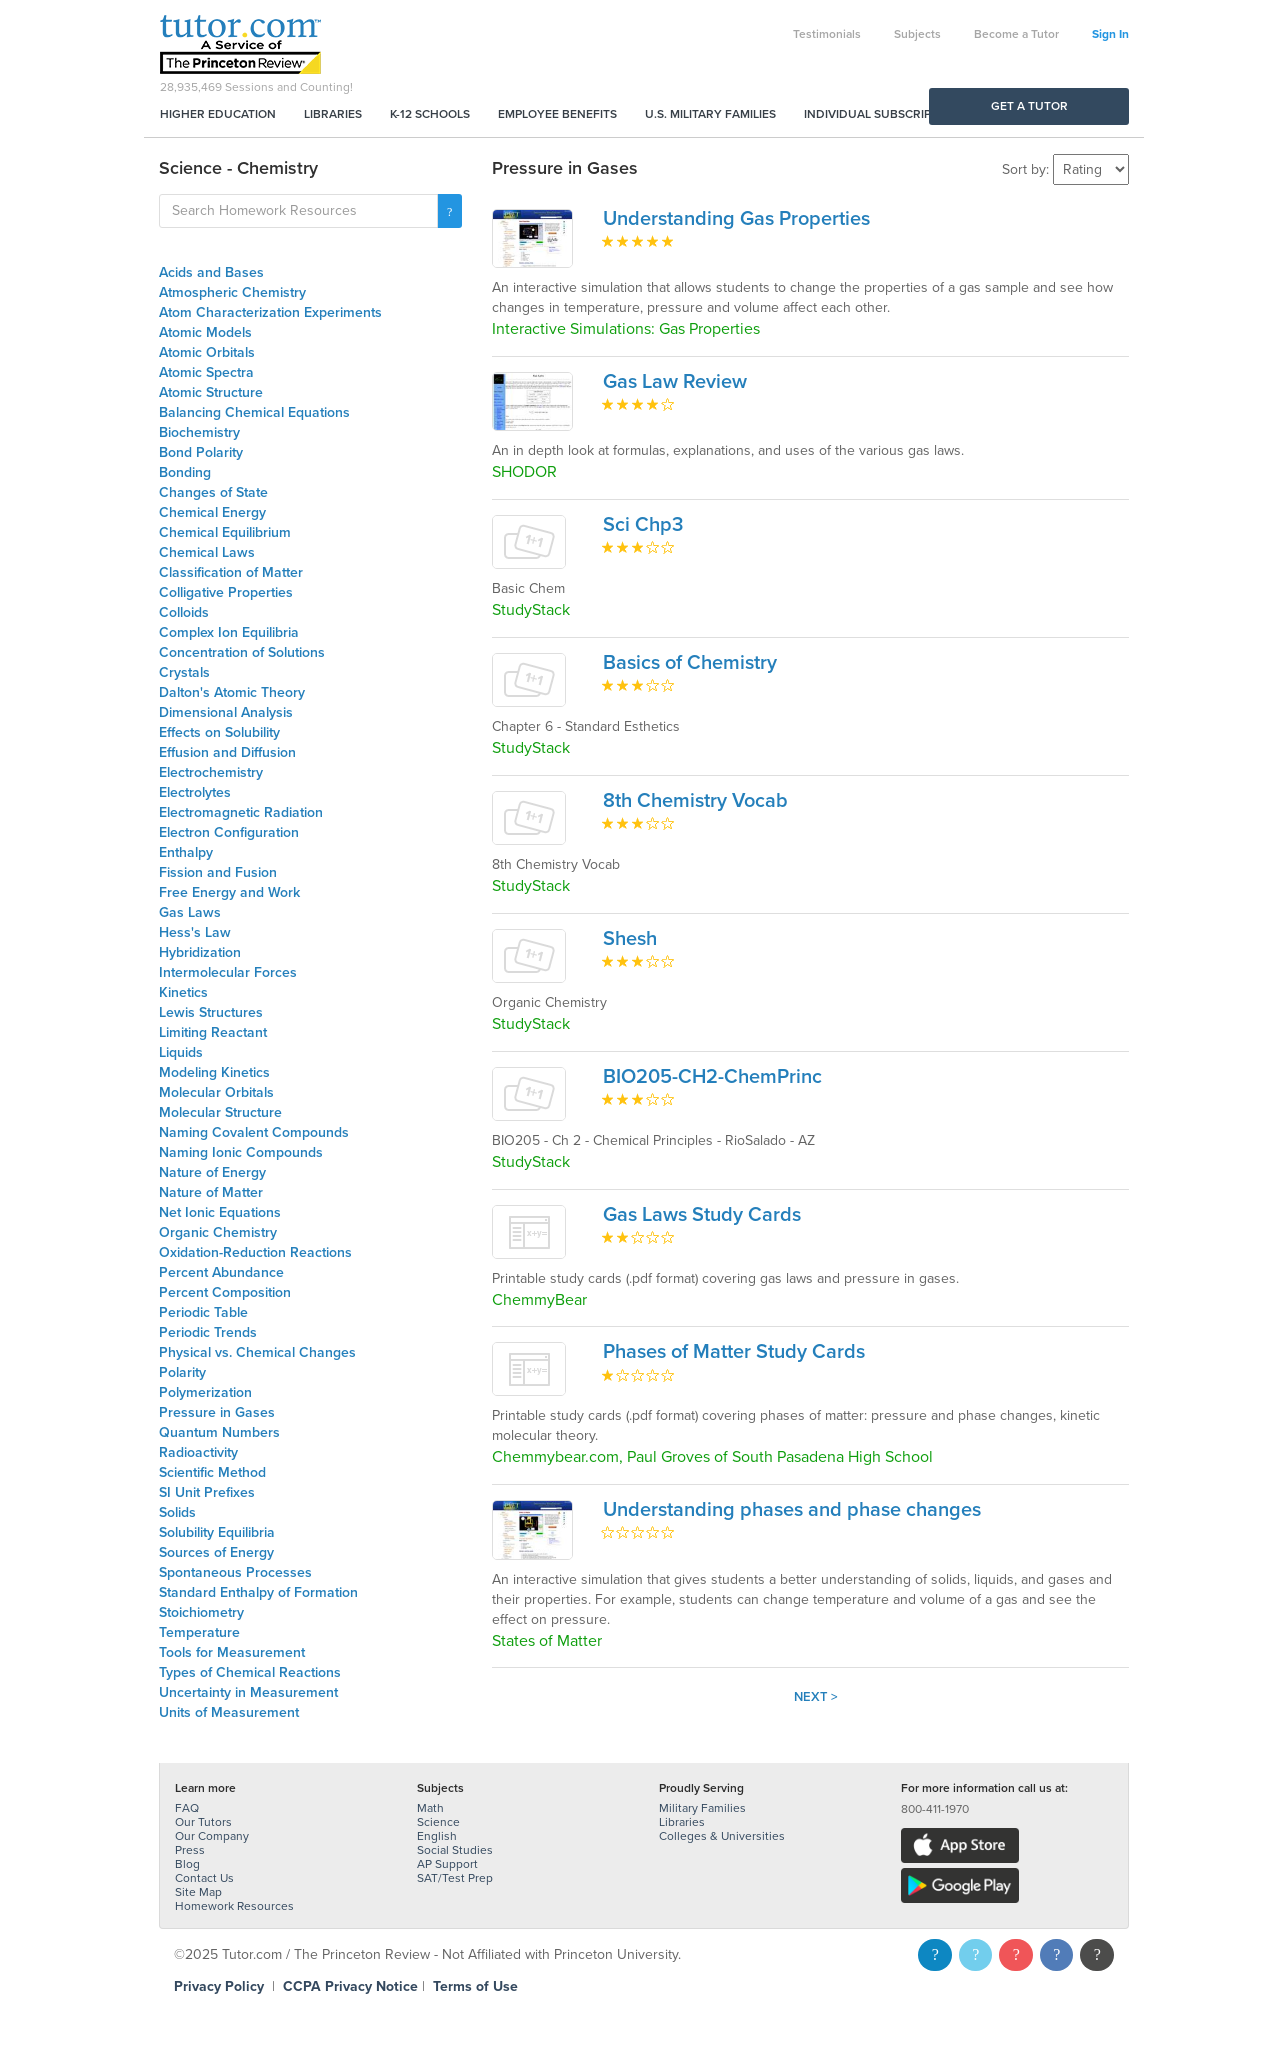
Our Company (212, 1836)
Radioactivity (198, 1452)
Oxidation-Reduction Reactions (255, 1252)
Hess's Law (195, 932)
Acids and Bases (211, 272)
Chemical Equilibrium (225, 532)
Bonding (185, 472)
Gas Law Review (675, 382)
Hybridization (200, 952)
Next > (816, 1697)
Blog (187, 1864)
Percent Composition (225, 1292)
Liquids (181, 1052)
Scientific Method (212, 1472)
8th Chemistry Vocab (695, 801)
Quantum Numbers (219, 1432)
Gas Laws (190, 912)
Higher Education (218, 114)
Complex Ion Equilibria (229, 632)
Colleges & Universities (722, 1836)
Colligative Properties (226, 592)
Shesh (630, 939)
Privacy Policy (219, 1986)
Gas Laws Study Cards (702, 1215)
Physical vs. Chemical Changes (257, 1352)
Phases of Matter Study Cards (734, 1352)
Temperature (199, 1632)
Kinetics (183, 992)
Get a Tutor (1029, 106)
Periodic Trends (208, 1332)
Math (430, 1808)
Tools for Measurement (232, 1652)
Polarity (182, 1372)
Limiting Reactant (213, 1032)
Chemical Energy (212, 512)
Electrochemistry (211, 772)
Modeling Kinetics (214, 1072)
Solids (177, 1512)
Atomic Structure (211, 392)
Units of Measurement (229, 1712)
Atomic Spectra (206, 372)
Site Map (198, 1892)
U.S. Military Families (710, 114)
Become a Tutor (1016, 34)
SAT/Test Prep (455, 1878)
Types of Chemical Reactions (250, 1672)
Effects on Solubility (219, 732)
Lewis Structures (211, 1012)
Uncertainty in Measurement (248, 1692)
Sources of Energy (216, 1552)
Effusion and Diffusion (227, 752)
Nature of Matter (211, 1192)
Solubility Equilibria (217, 1532)
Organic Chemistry (218, 1232)
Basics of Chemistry (690, 663)
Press (190, 1850)
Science (438, 1822)
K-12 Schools (430, 114)
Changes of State (213, 492)
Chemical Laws (207, 552)
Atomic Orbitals (207, 352)
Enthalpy (186, 852)
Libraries (333, 114)
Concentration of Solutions (242, 652)
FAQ (187, 1808)
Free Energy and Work (229, 892)
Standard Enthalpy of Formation (258, 1592)
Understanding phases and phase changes (792, 1510)
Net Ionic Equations (220, 1212)
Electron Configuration (229, 832)
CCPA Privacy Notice (350, 1986)
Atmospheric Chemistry (232, 292)
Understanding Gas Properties (736, 219)
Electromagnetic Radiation (241, 812)
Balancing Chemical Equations (254, 412)
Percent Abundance (221, 1272)
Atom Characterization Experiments (270, 312)
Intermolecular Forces (228, 972)
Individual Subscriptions (885, 114)
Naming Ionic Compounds (241, 1152)
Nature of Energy (212, 1172)
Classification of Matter (231, 572)
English (437, 1836)
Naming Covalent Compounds (254, 1132)
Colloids (184, 612)
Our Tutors (203, 1822)
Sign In (1110, 34)
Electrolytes (195, 792)
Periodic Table (203, 1312)
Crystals (184, 672)
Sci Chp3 (643, 525)
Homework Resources (234, 1906)
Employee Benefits (557, 114)
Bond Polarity (201, 452)
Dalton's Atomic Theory (232, 692)
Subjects (917, 34)
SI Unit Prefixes (207, 1492)
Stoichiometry (201, 1612)
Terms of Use (475, 1986)
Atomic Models (205, 332)
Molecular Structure (220, 1112)
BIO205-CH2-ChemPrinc (712, 1077)
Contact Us (204, 1878)
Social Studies (455, 1850)
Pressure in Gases (217, 1412)
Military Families (702, 1808)
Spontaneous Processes (235, 1572)
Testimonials (827, 34)
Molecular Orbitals (216, 1092)
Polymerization (205, 1392)
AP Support (447, 1864)
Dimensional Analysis (226, 712)
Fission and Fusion (218, 872)
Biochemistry (199, 432)
